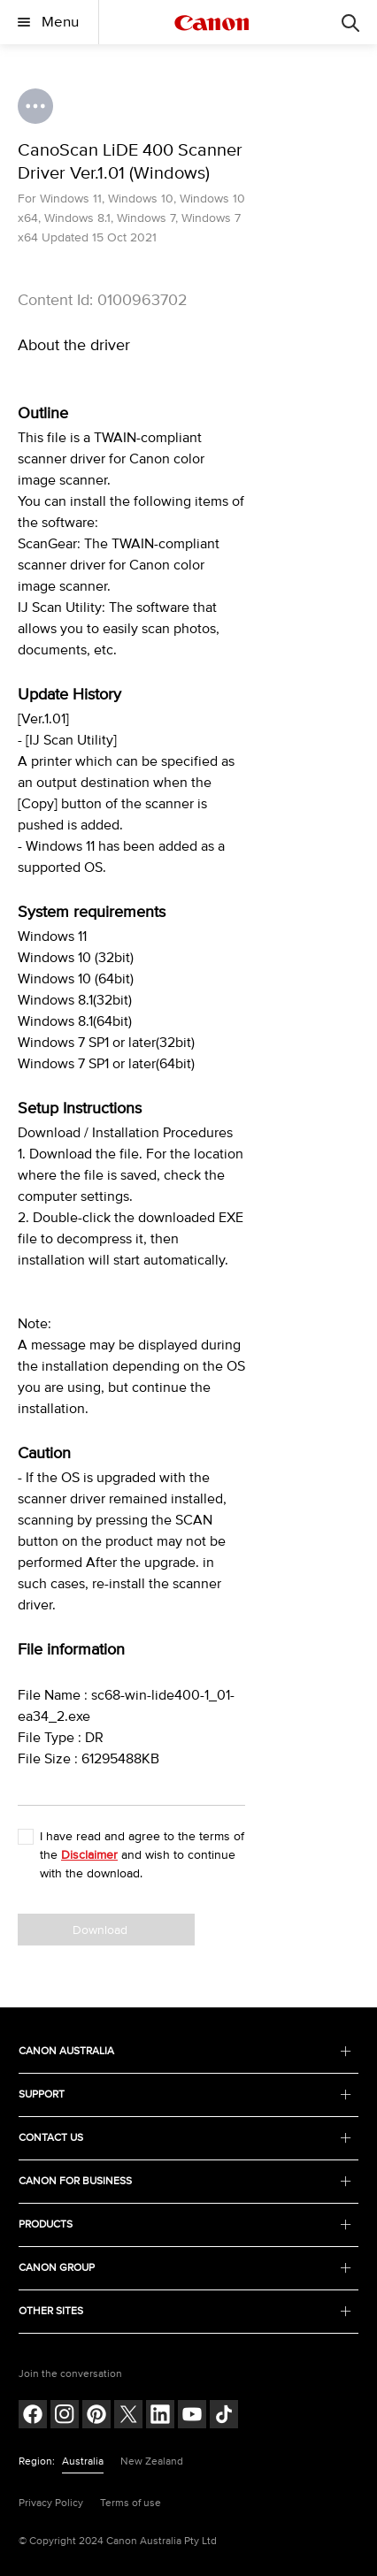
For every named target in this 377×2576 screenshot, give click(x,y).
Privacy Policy (51, 2503)
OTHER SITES (184, 2311)
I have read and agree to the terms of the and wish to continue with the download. (142, 1855)
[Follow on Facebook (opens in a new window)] (33, 2416)
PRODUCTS (184, 2224)
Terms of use (130, 2503)
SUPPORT (184, 2094)
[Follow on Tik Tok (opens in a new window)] (224, 2416)
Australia (83, 2461)
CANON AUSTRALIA (184, 2051)
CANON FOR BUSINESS (184, 2181)
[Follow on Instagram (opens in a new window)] (64, 2416)
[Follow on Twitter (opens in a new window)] (128, 2416)
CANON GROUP (184, 2267)
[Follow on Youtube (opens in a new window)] (192, 2416)
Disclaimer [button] (89, 1854)
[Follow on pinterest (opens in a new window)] (96, 2416)
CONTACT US (184, 2137)
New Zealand (151, 2461)
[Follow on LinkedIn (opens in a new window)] (160, 2416)
